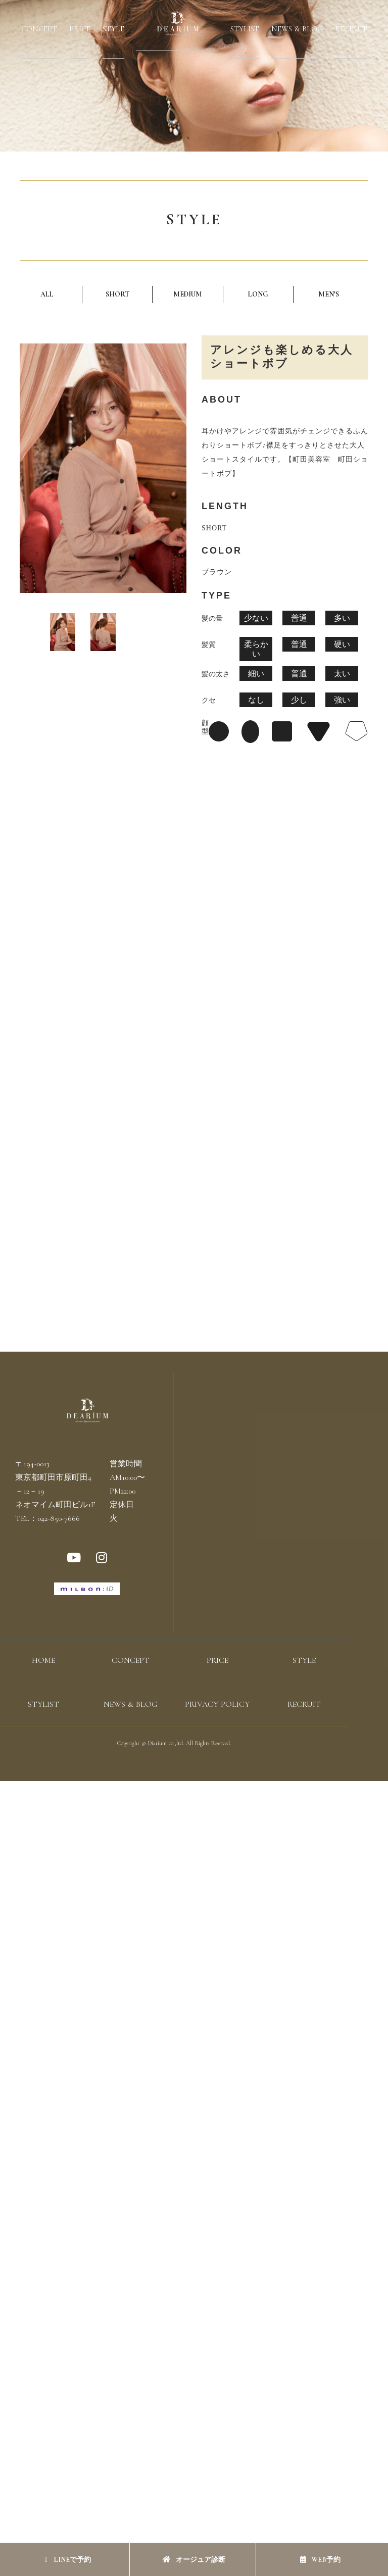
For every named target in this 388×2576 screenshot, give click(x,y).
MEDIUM (187, 294)
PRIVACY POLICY (217, 1704)
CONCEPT (39, 28)
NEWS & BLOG (297, 28)
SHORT (117, 294)
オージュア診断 (194, 2559)
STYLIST (244, 28)
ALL (47, 294)
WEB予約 (320, 2559)
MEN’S (328, 294)
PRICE (79, 28)
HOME (43, 1660)
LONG (258, 294)
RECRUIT (351, 28)
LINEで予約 (67, 2559)
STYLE (113, 28)
